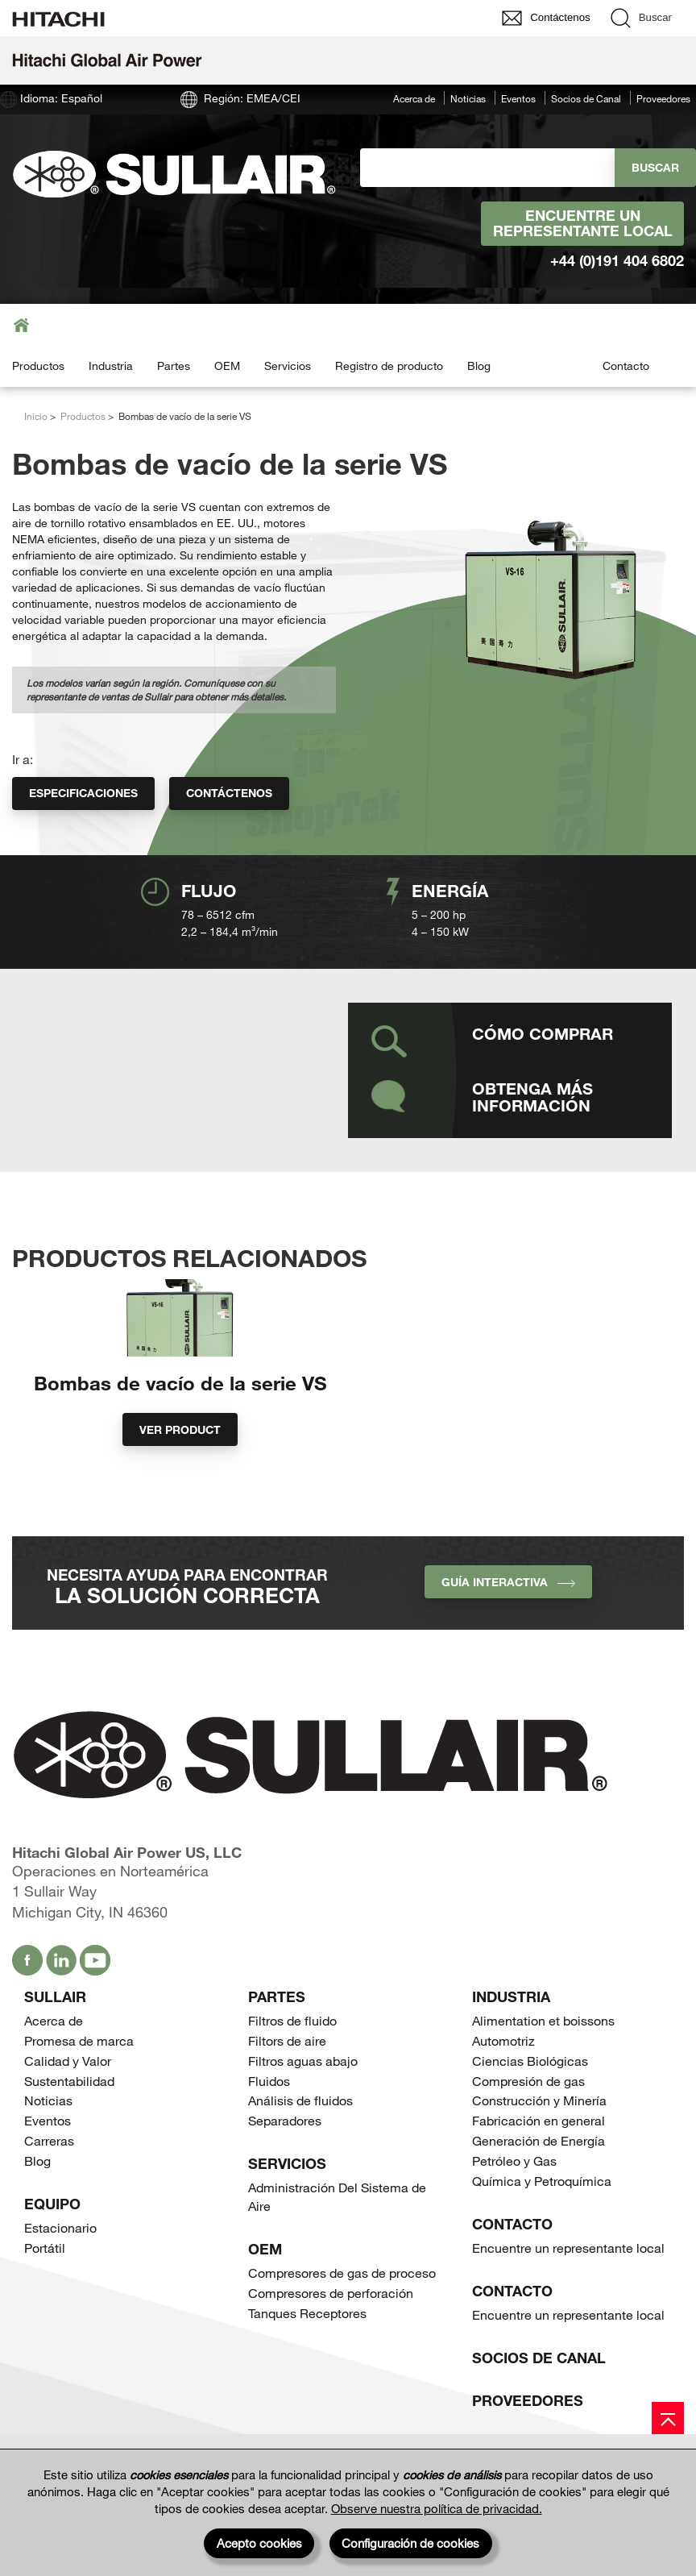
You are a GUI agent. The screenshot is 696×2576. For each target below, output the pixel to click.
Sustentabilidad (69, 2124)
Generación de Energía (538, 2184)
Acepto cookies (259, 2543)
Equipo (52, 2247)
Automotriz (503, 2084)
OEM (227, 365)
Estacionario (60, 2271)
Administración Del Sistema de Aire (337, 2241)
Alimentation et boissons (543, 2063)
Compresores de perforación (330, 2336)
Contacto (626, 365)
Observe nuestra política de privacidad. (436, 2508)
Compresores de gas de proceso (342, 2317)
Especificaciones (83, 793)
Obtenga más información (532, 1097)
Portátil (44, 2291)
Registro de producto (389, 365)
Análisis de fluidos (300, 2144)
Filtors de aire (287, 2084)
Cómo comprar (542, 1033)
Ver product (180, 1473)
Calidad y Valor (67, 2104)
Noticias (468, 98)
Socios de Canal (586, 98)
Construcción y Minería (539, 2144)
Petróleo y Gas (514, 2204)
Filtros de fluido (292, 2063)
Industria (111, 365)
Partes (173, 365)
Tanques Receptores (307, 2356)
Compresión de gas (528, 2124)
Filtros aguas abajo (303, 2104)
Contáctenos (229, 793)
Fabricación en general (538, 2164)
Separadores (284, 2164)
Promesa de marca (79, 2084)
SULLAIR (55, 2040)
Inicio (36, 415)
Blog (479, 365)
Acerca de (414, 98)
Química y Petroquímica (541, 2224)
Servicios (287, 365)
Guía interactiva (508, 1625)
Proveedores (663, 98)
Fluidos (269, 2124)
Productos (38, 365)
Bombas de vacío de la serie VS (180, 1426)
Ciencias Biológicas (530, 2104)
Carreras (49, 2184)
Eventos (518, 98)
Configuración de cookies (410, 2543)
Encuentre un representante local (583, 223)
